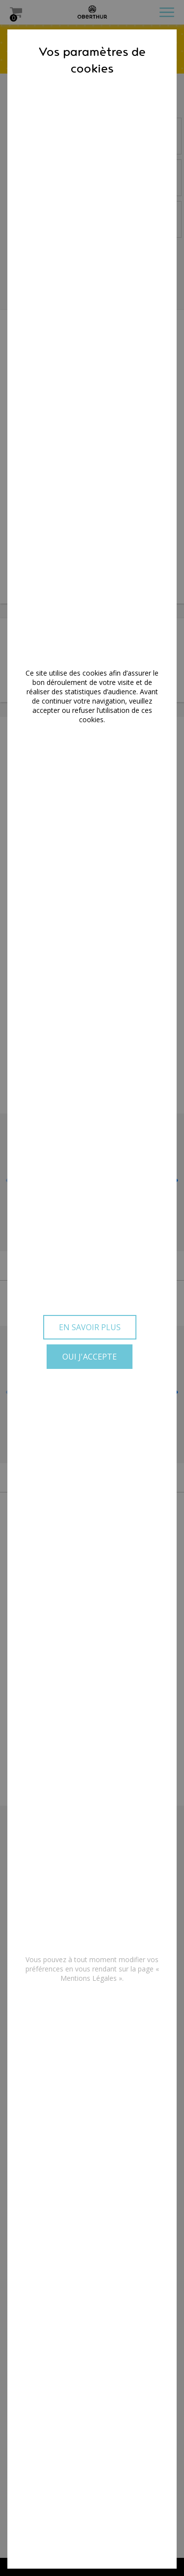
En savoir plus (90, 1327)
